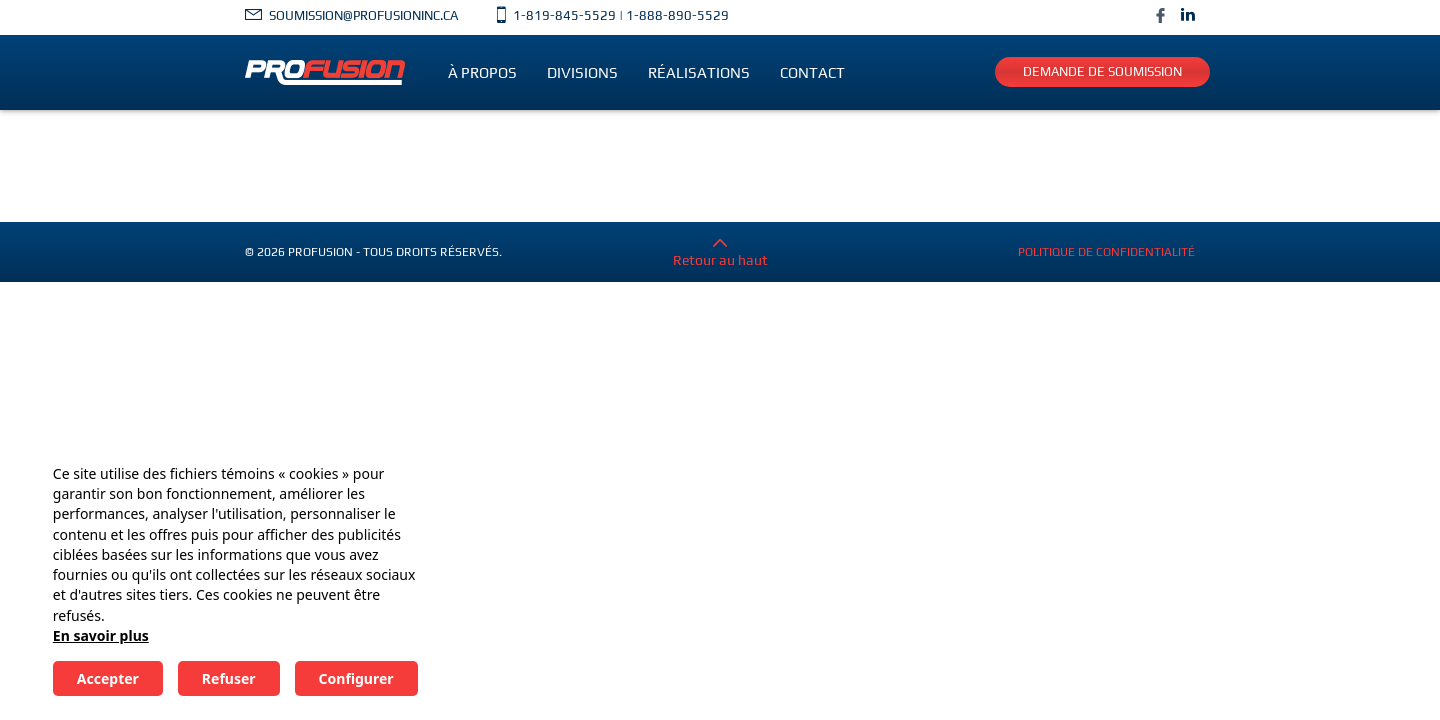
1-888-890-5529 (677, 15)
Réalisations (699, 72)
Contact (812, 72)
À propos (482, 72)
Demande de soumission (1102, 71)
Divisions (582, 72)
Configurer (356, 678)
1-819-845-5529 (564, 15)
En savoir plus (101, 635)
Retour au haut (720, 259)
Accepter (108, 678)
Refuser (229, 678)
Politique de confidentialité (1106, 259)
